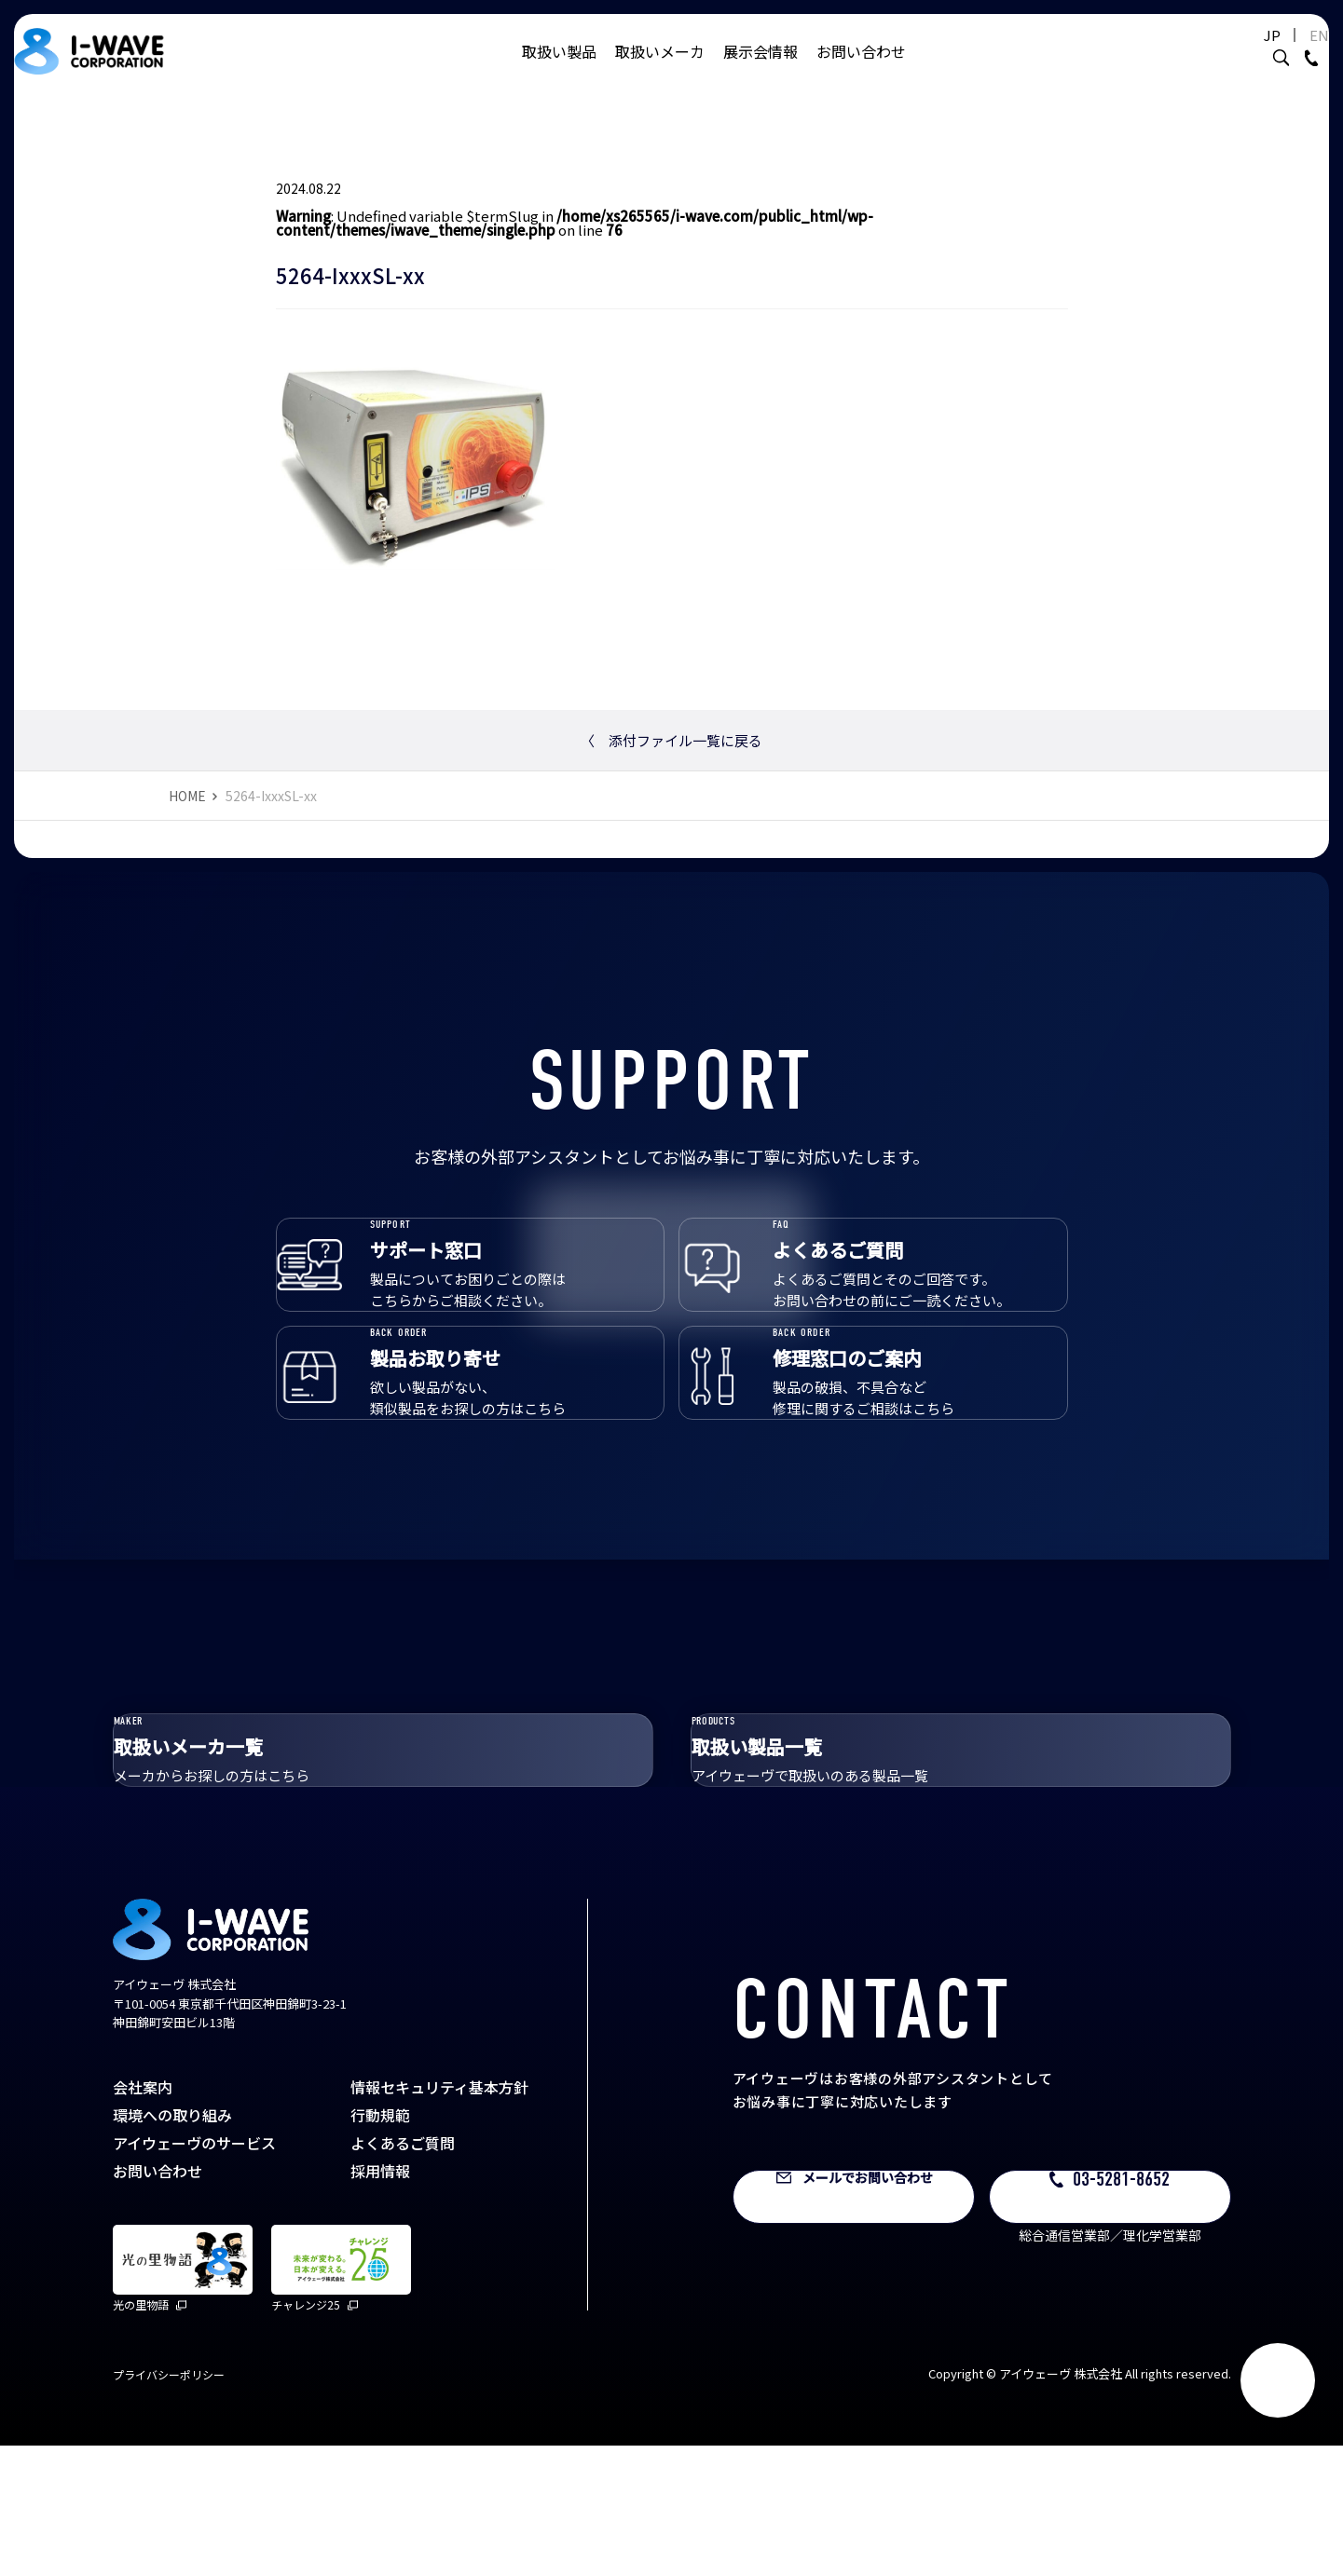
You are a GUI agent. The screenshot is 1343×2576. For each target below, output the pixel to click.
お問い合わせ (861, 70)
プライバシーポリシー (169, 2505)
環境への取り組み (172, 2245)
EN (1272, 53)
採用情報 (380, 2301)
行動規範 (380, 2245)
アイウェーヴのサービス (194, 2273)
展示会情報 (760, 70)
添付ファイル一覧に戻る (671, 740)
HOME (187, 795)
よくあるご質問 (402, 2273)
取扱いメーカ (660, 70)
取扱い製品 (559, 70)
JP (1225, 53)
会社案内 (142, 2217)
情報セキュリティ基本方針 (439, 2217)
